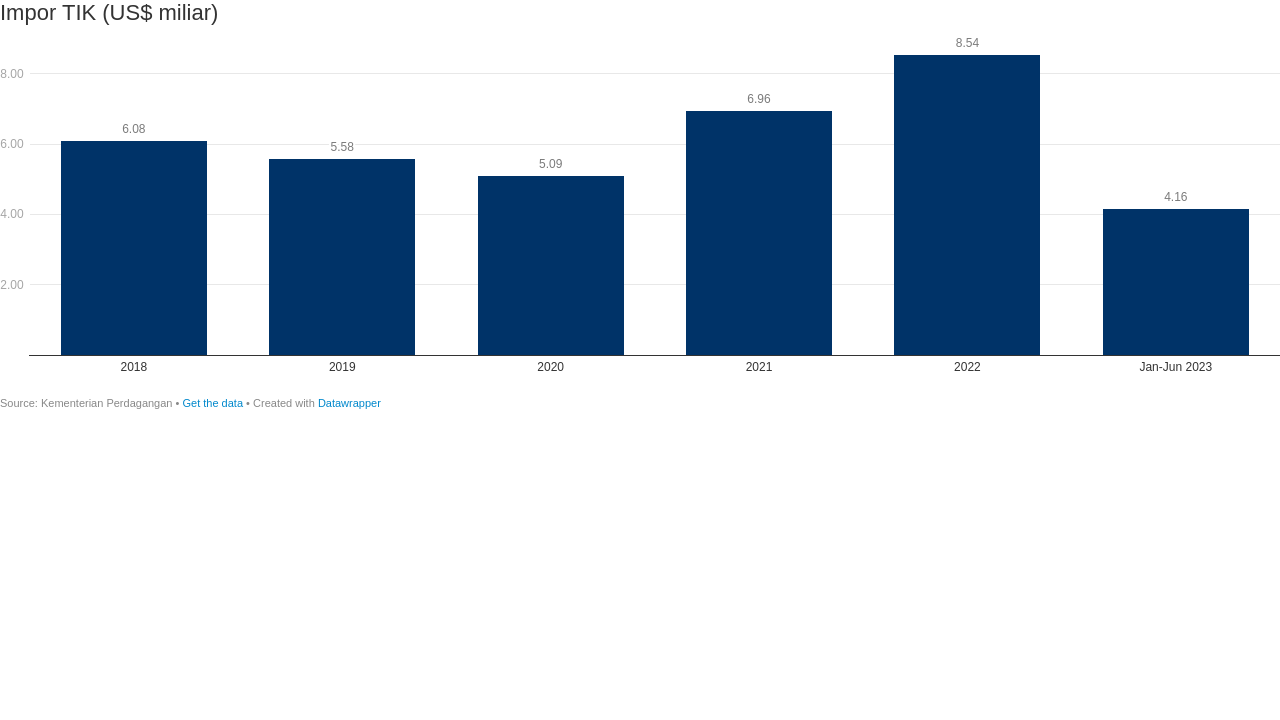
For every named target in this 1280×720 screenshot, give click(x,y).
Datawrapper (349, 403)
